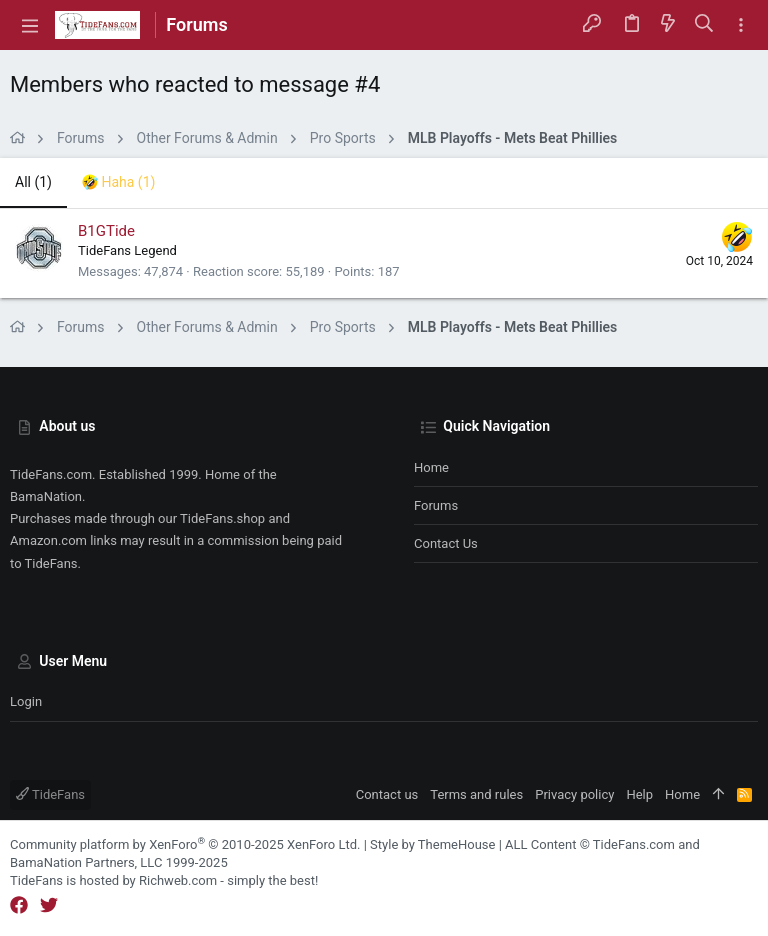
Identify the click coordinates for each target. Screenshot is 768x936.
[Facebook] (19, 905)
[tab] (118, 183)
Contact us (446, 543)
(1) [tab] (33, 182)
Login (26, 701)
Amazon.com (48, 540)
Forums (436, 505)
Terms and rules (476, 794)
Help (639, 794)
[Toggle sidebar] (741, 25)
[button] (30, 25)
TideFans (50, 794)
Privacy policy (574, 794)
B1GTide (106, 231)
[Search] (704, 25)
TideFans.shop (222, 518)
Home (431, 467)
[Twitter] (49, 905)
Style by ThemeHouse (432, 844)
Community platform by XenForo (185, 844)
